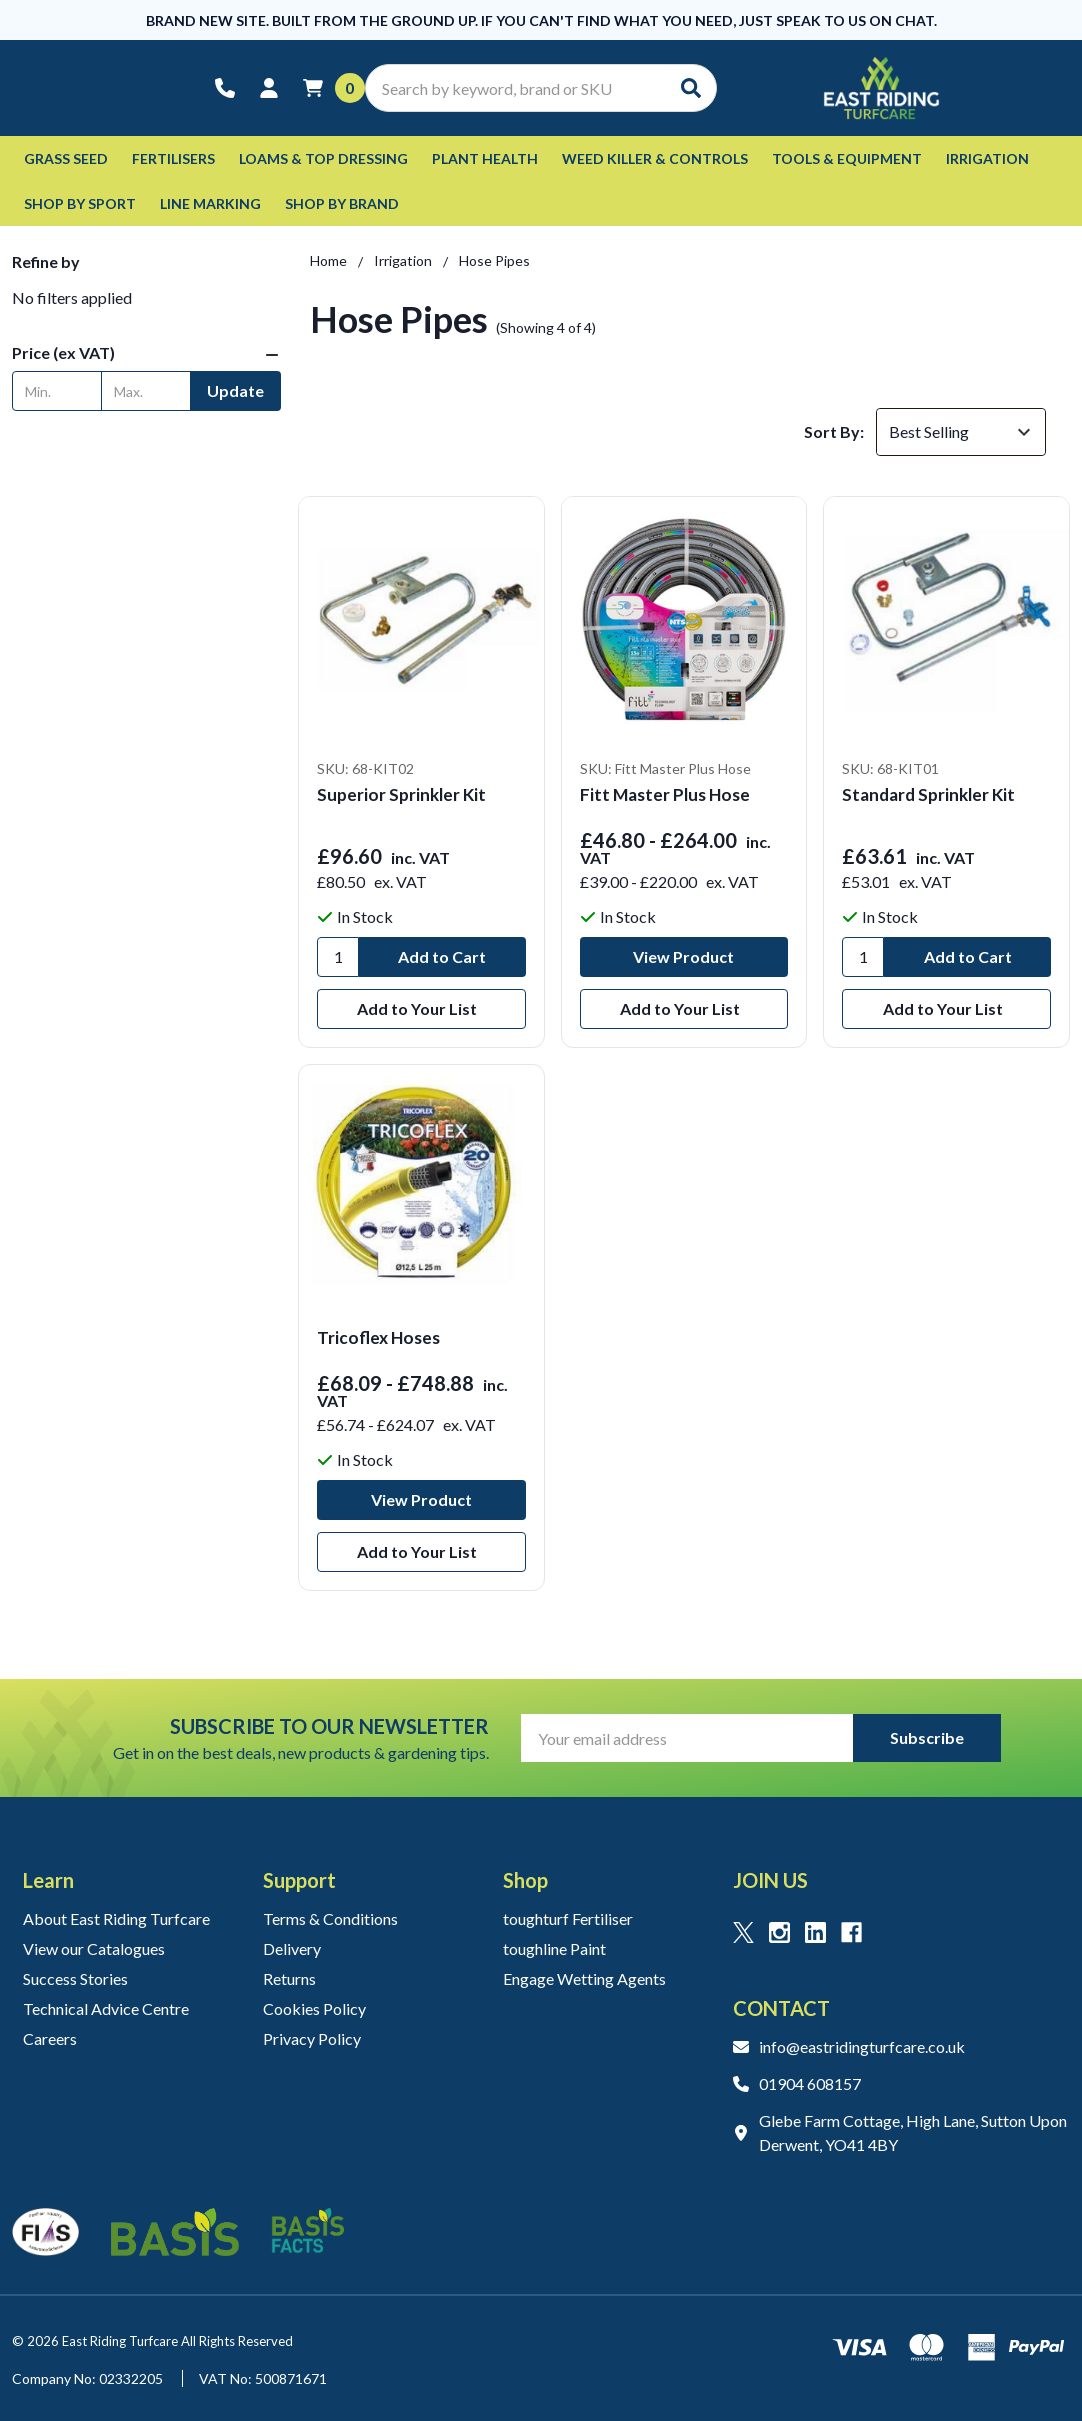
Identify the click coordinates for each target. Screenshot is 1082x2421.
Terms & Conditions (330, 1918)
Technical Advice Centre (106, 2008)
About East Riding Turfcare (116, 1918)
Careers (50, 2038)
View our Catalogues (94, 1948)
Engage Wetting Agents (584, 1978)
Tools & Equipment (847, 158)
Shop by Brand (342, 203)
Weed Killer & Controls (655, 158)
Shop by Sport (80, 203)
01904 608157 (797, 2083)
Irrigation (987, 158)
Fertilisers (173, 158)
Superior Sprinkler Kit (401, 794)
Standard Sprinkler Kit (928, 794)
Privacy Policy (312, 2038)
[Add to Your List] (421, 1009)
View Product (683, 956)
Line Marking (210, 203)
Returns (289, 1978)
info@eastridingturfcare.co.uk (849, 2046)
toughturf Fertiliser (568, 1918)
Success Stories (75, 1978)
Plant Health (485, 158)
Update (235, 390)
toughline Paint (554, 1948)
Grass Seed (66, 158)
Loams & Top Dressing (323, 158)
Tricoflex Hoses (378, 1337)
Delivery (292, 1948)
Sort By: (834, 431)
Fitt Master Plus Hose (665, 794)
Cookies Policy (314, 2008)
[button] (147, 353)
